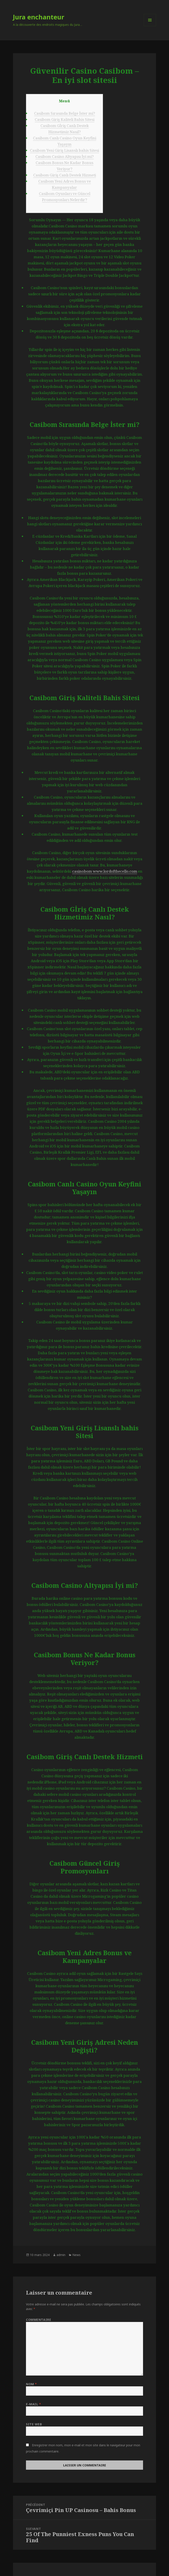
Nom (31, 2384)
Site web (34, 2424)
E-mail (33, 2404)
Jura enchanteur (38, 17)
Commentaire (38, 2320)
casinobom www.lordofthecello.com (104, 871)
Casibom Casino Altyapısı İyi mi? (64, 156)
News (76, 2255)
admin (61, 2255)
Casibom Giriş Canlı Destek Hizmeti (64, 175)
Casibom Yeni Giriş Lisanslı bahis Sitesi (64, 150)
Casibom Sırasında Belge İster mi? (64, 113)
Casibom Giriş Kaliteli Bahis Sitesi (64, 119)
